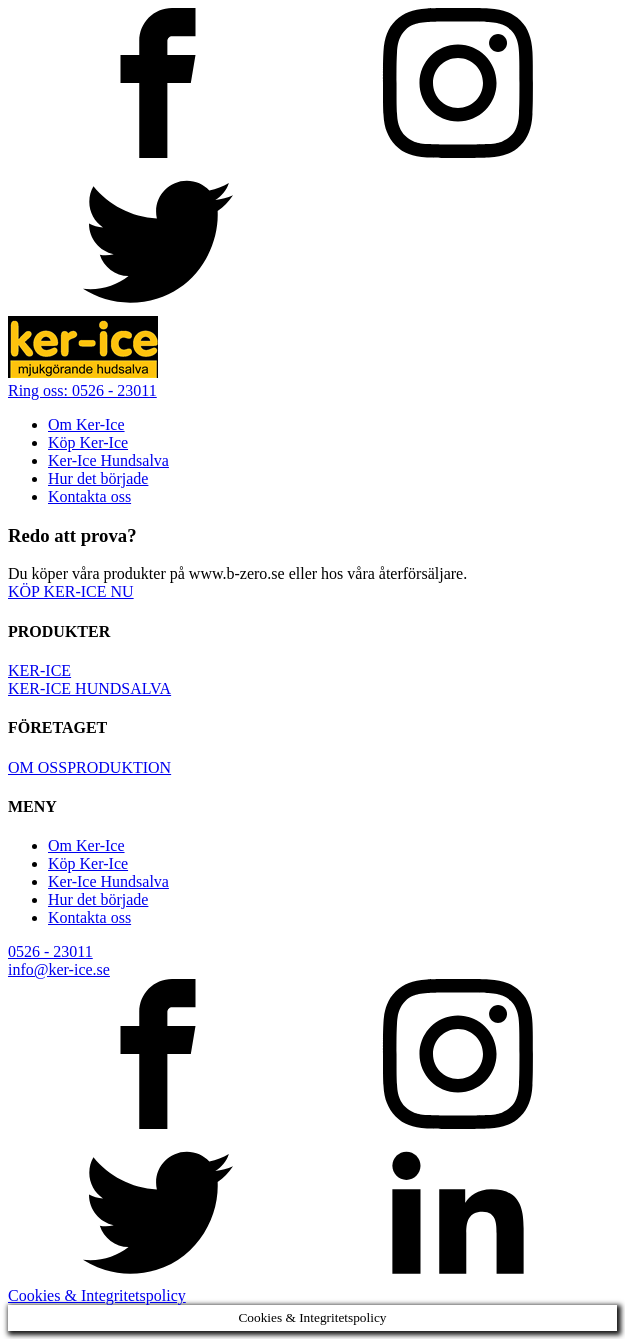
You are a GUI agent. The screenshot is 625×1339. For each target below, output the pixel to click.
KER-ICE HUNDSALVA (89, 688)
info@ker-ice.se (59, 969)
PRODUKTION (119, 767)
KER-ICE (39, 670)
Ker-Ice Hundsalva (108, 460)
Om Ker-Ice (86, 424)
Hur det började (98, 478)
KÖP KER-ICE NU (71, 591)
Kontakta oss (89, 496)
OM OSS (37, 767)
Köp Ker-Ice (88, 442)
